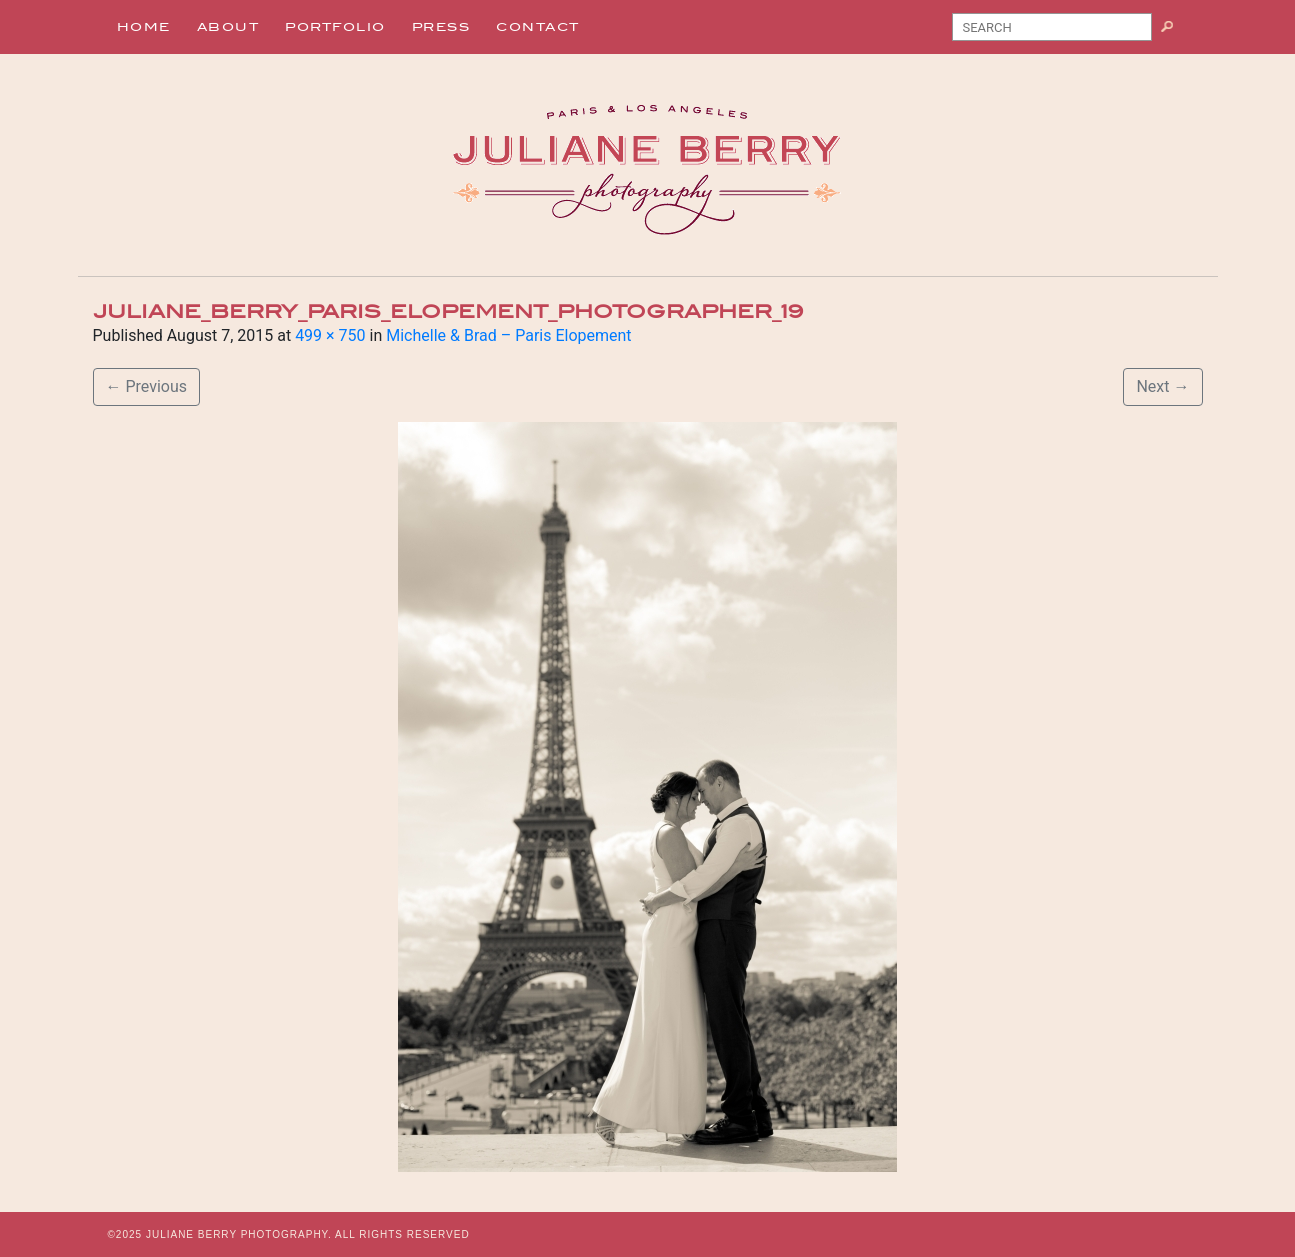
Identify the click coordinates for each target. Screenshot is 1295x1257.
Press (441, 27)
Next (1162, 386)
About (228, 27)
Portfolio (335, 27)
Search (1174, 31)
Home (144, 27)
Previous (147, 386)
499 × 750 (330, 335)
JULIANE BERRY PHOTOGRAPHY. (239, 1234)
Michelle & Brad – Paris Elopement (508, 335)
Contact (538, 27)
